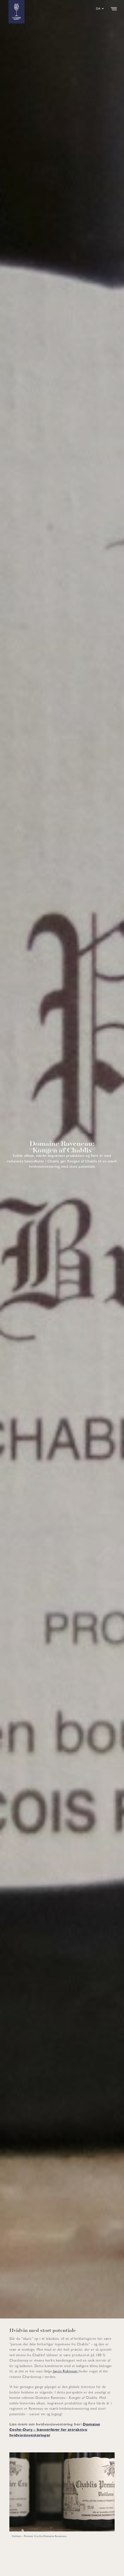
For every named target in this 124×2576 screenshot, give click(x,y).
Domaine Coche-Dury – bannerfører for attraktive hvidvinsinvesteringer (54, 2429)
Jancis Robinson (66, 2371)
